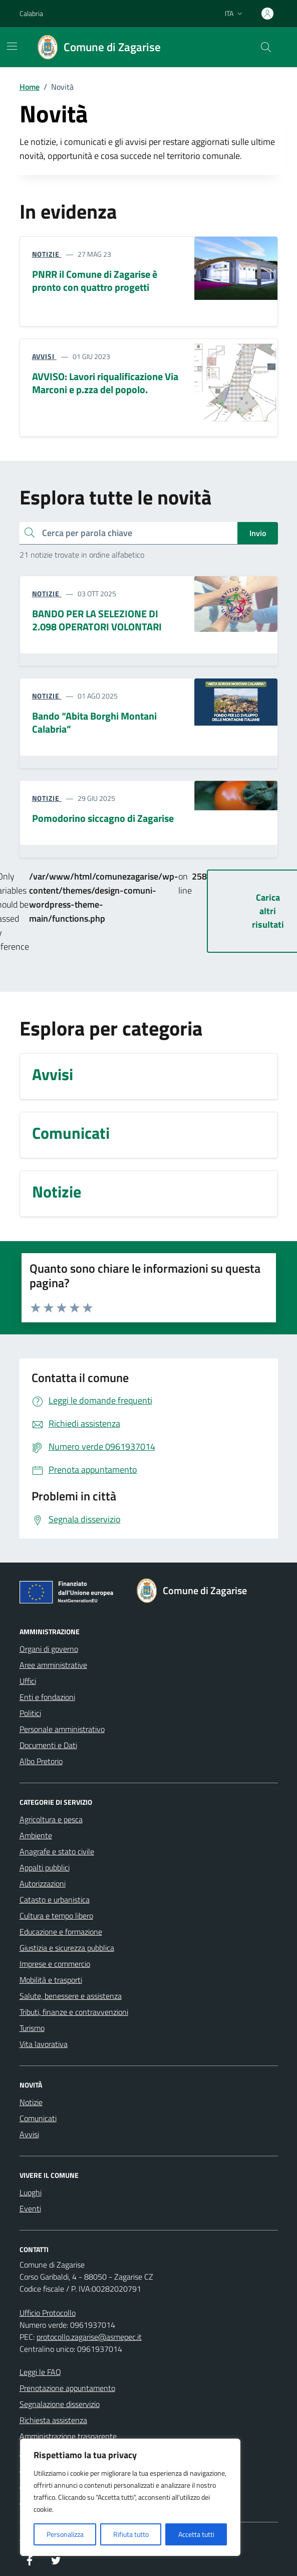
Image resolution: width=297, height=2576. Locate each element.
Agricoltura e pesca (51, 1819)
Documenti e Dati (48, 1745)
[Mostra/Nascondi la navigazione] (12, 46)
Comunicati (38, 2118)
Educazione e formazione (61, 1932)
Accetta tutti (196, 2534)
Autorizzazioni (43, 1883)
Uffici (28, 1681)
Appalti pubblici (45, 1867)
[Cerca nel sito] (265, 47)
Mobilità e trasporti (51, 1980)
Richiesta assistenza (53, 2420)
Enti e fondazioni (47, 1697)
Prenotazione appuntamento (67, 2388)
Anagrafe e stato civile (57, 1851)
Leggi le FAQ (40, 2372)
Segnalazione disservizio (60, 2404)
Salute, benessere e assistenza (71, 1996)
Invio (257, 533)
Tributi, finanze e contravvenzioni (74, 2012)
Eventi (30, 2208)
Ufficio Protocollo (48, 2313)
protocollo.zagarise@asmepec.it (89, 2337)
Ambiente (36, 1835)
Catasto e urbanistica (55, 1900)
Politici (30, 1713)
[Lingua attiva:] (234, 14)
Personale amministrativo (62, 1729)
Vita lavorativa (44, 2044)
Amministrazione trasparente (68, 2436)
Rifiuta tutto (131, 2534)
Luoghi (31, 2192)
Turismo (32, 2028)
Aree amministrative (53, 1665)
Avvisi (29, 2134)
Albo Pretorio (41, 1761)
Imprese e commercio (55, 1964)
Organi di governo (49, 1649)
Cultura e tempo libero (56, 1916)
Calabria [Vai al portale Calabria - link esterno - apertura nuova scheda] (31, 13)
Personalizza (65, 2534)
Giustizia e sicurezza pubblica (67, 1948)
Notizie (31, 2102)
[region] (130, 2497)
